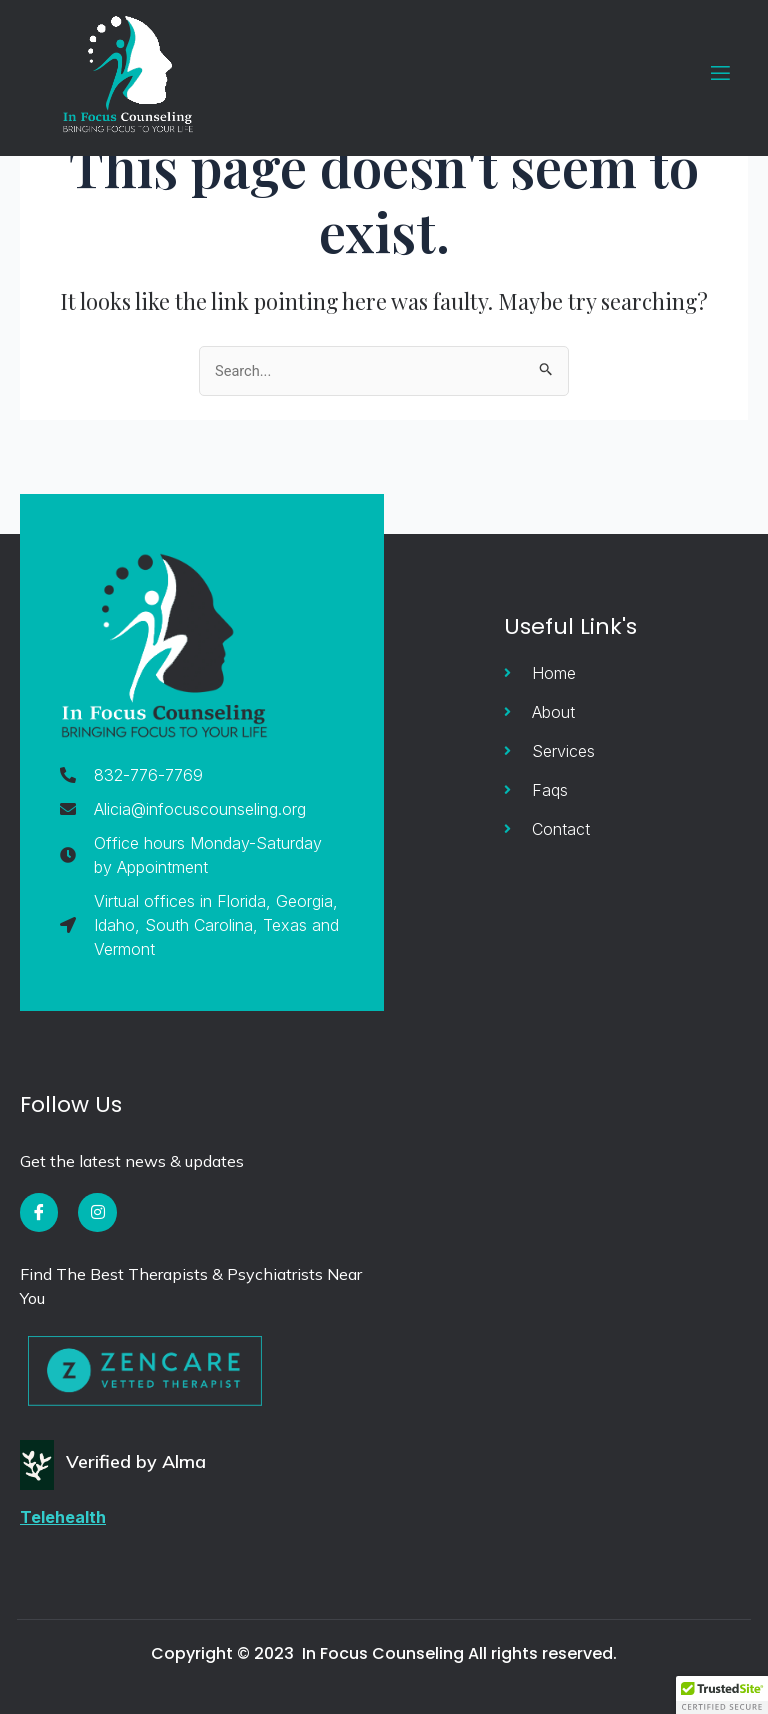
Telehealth (63, 1517)
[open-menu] (708, 73)
